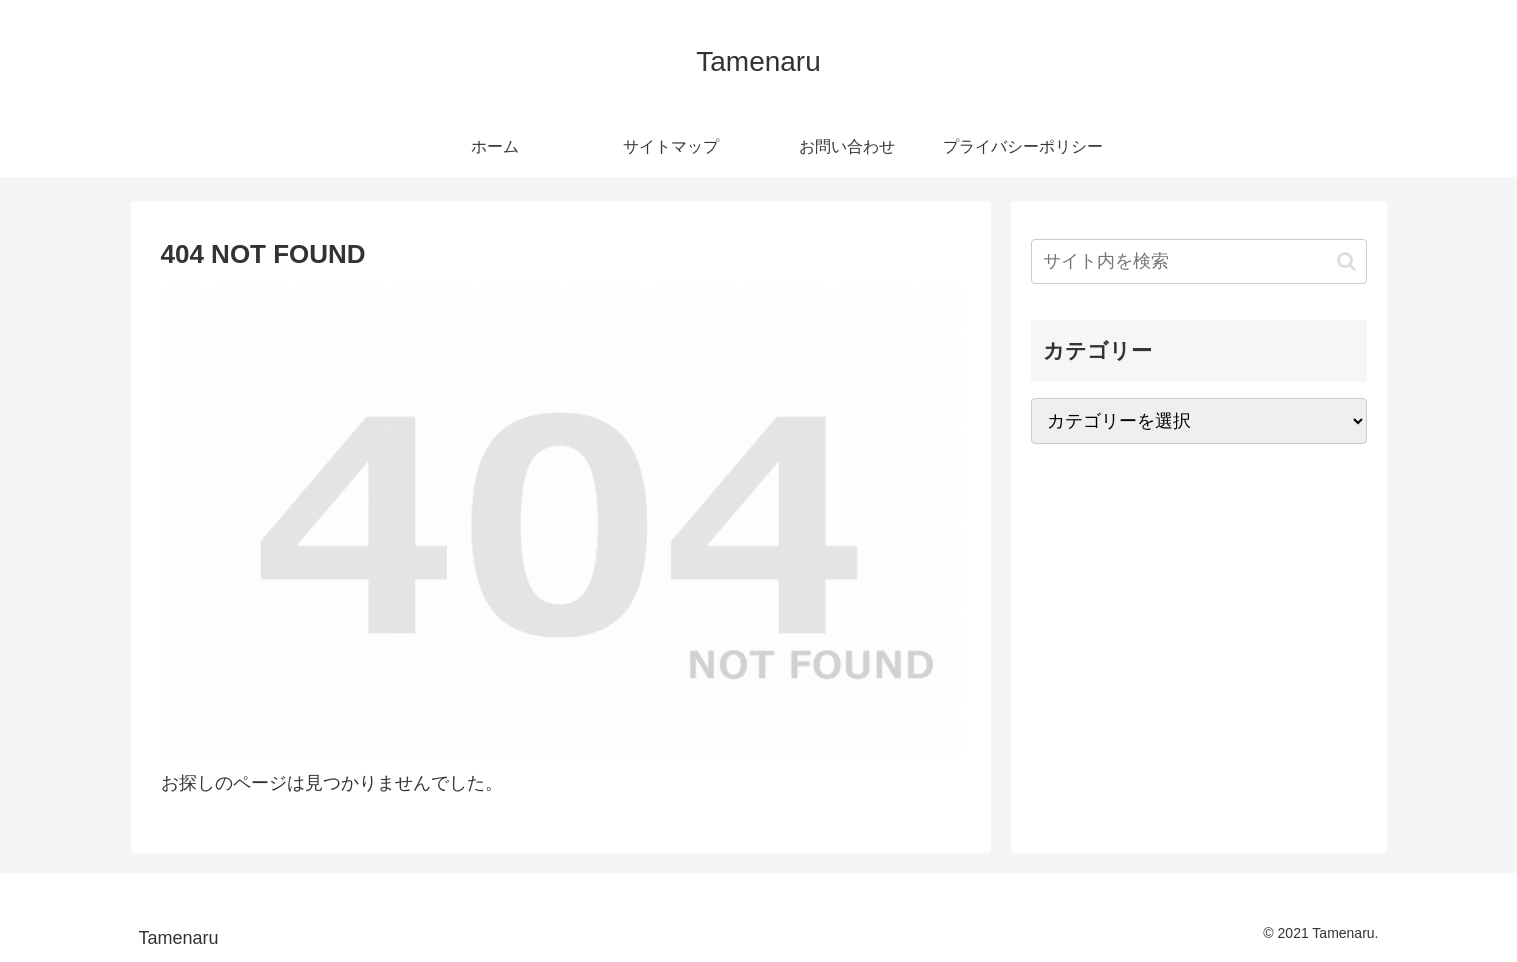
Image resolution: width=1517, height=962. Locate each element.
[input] (1199, 261)
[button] (1346, 261)
